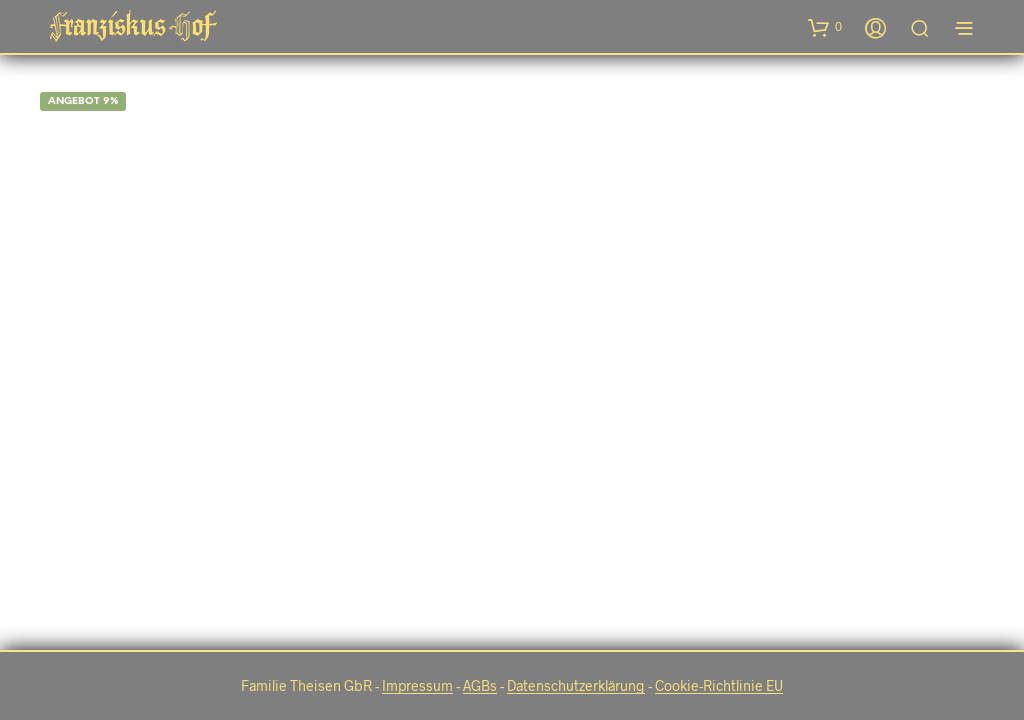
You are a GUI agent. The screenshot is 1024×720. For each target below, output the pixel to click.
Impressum (417, 686)
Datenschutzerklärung (576, 686)
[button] (825, 27)
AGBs (480, 686)
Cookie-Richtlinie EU (719, 686)
